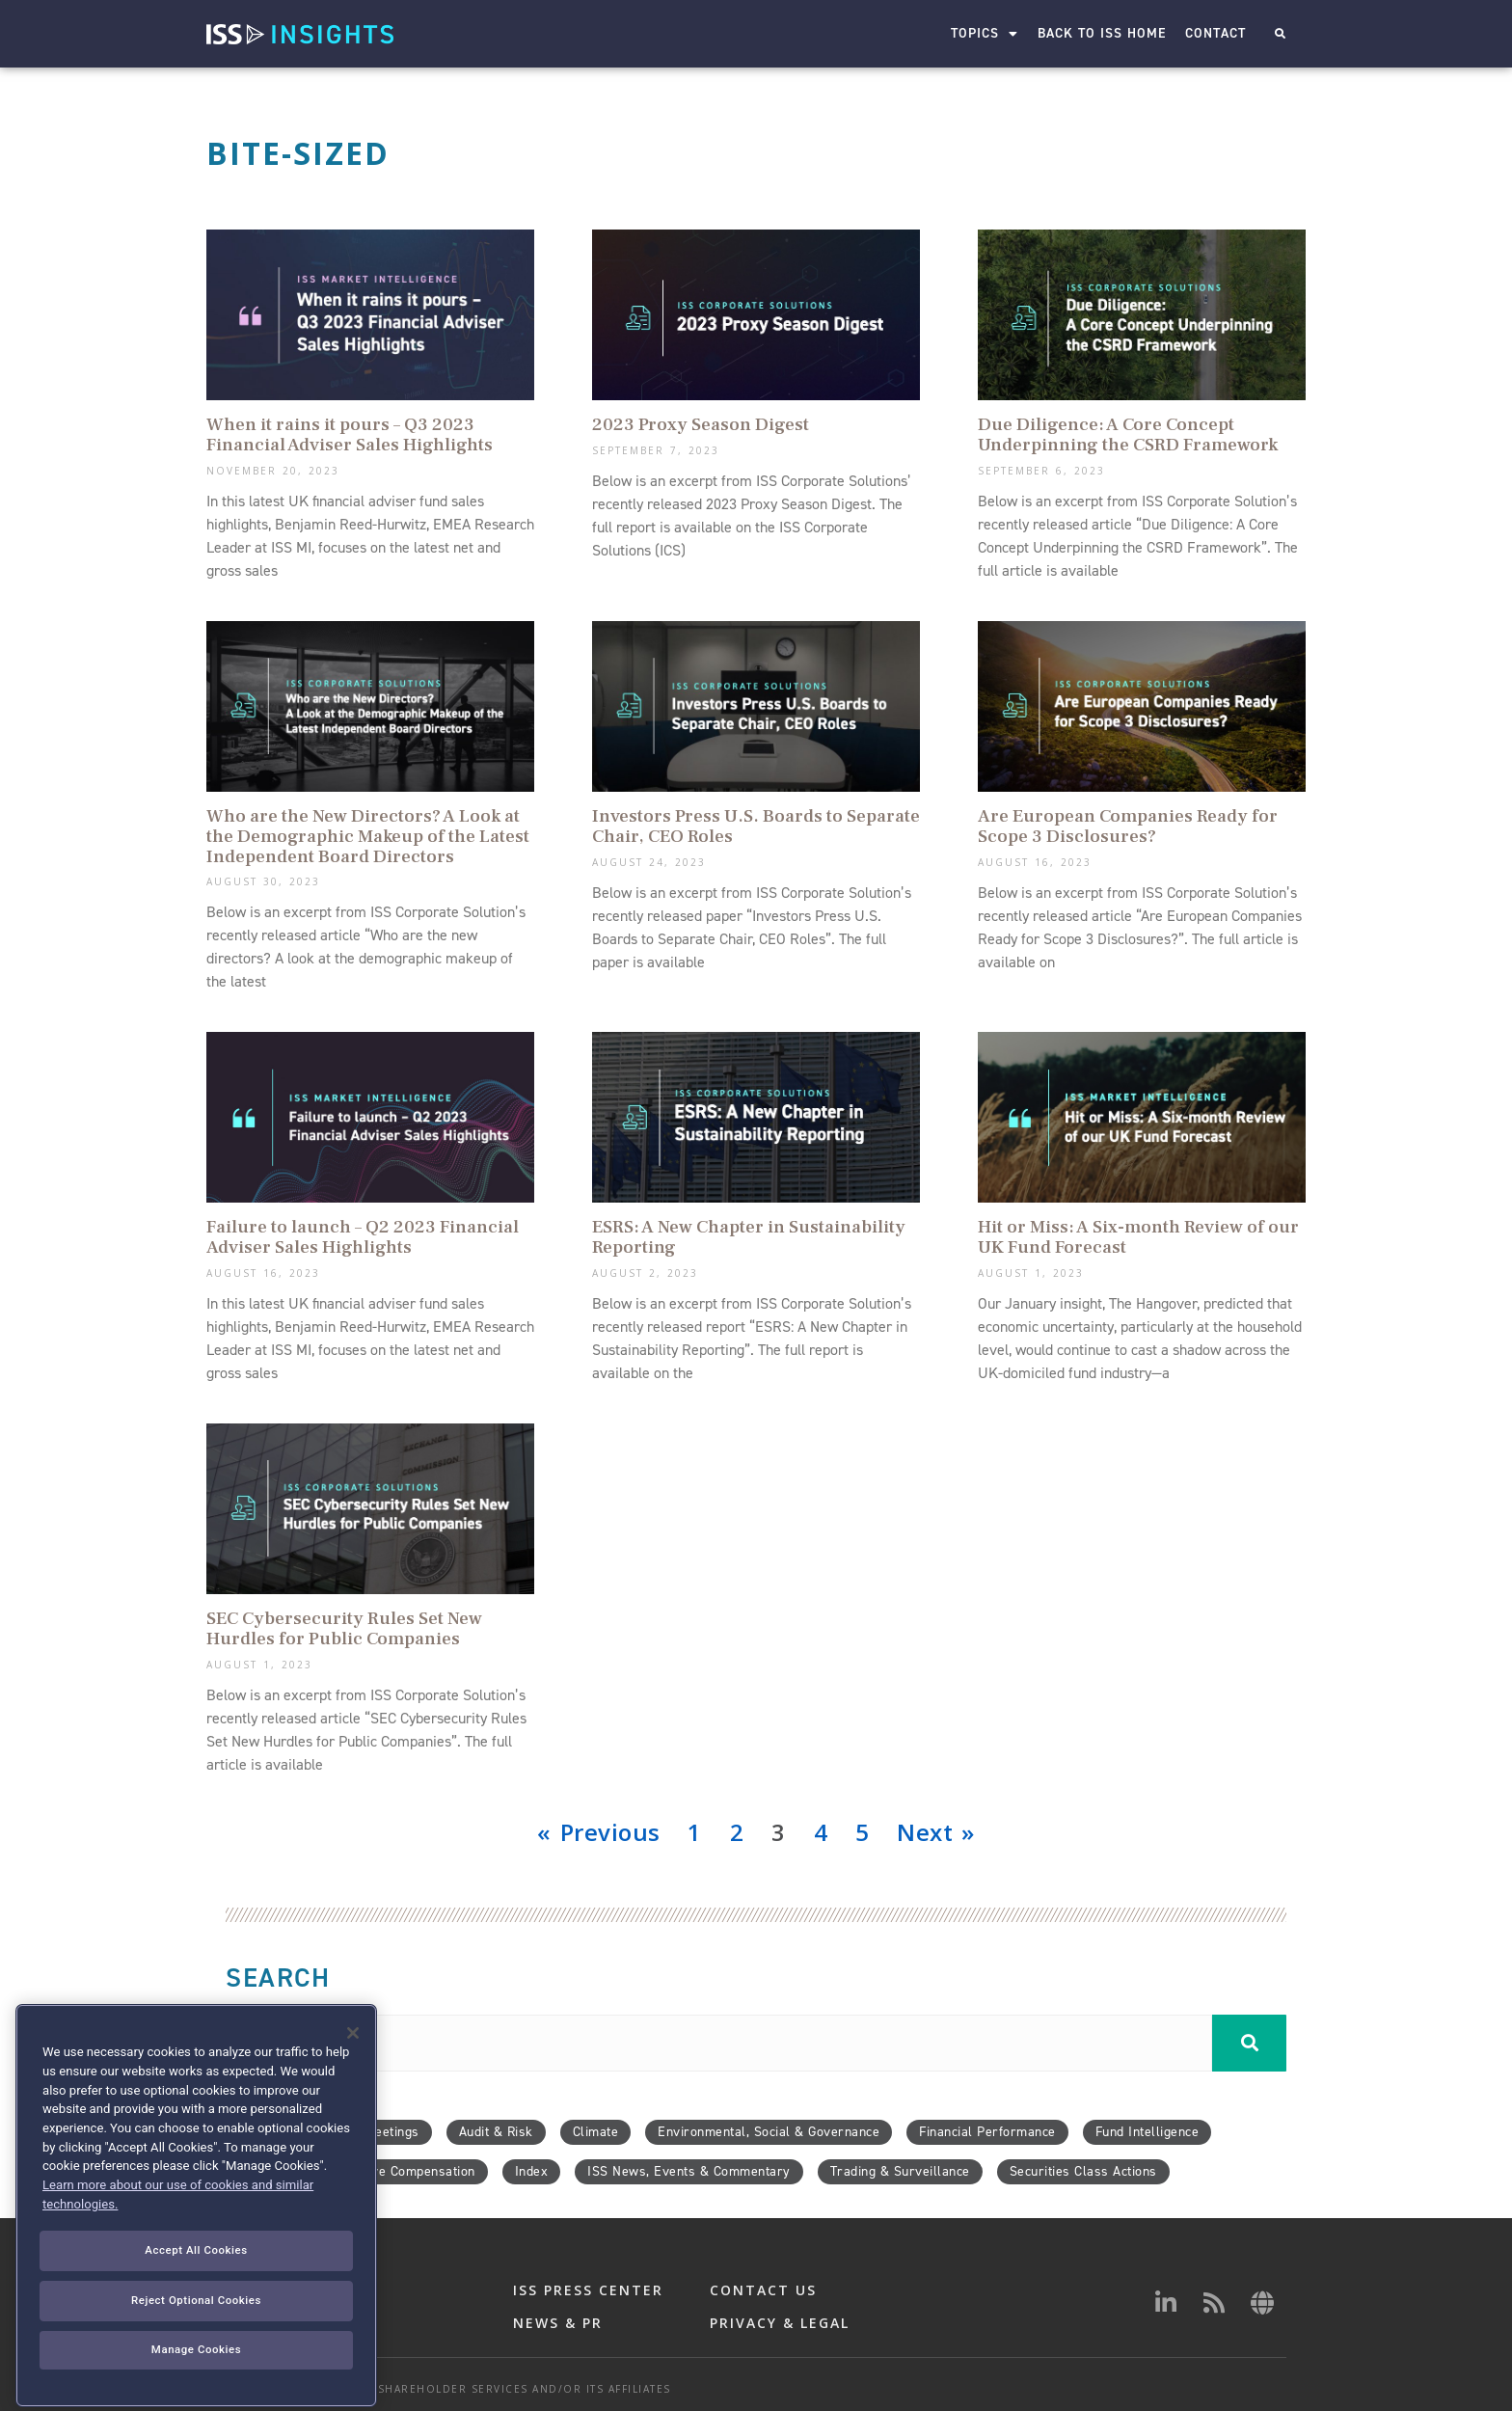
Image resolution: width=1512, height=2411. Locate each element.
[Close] (353, 2071)
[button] (1280, 34)
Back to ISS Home (1102, 33)
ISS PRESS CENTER (588, 2290)
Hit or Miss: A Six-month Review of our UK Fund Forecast (1138, 1237)
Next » (935, 1832)
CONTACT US (763, 2290)
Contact (1215, 33)
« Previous (598, 1832)
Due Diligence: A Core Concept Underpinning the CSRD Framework (1128, 434)
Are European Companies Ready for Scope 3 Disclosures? (1128, 826)
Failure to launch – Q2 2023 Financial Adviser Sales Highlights (362, 1237)
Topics (984, 33)
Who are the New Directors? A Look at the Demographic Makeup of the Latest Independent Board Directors (367, 836)
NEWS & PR (558, 2323)
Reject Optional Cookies (196, 2337)
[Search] (1249, 2043)
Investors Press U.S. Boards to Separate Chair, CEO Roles (756, 826)
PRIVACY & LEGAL (780, 2323)
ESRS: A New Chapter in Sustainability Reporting (748, 1237)
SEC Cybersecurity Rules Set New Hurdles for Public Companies (344, 1628)
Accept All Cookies (196, 2288)
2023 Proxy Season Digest (700, 424)
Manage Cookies (196, 2387)
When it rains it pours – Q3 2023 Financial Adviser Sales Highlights (349, 434)
